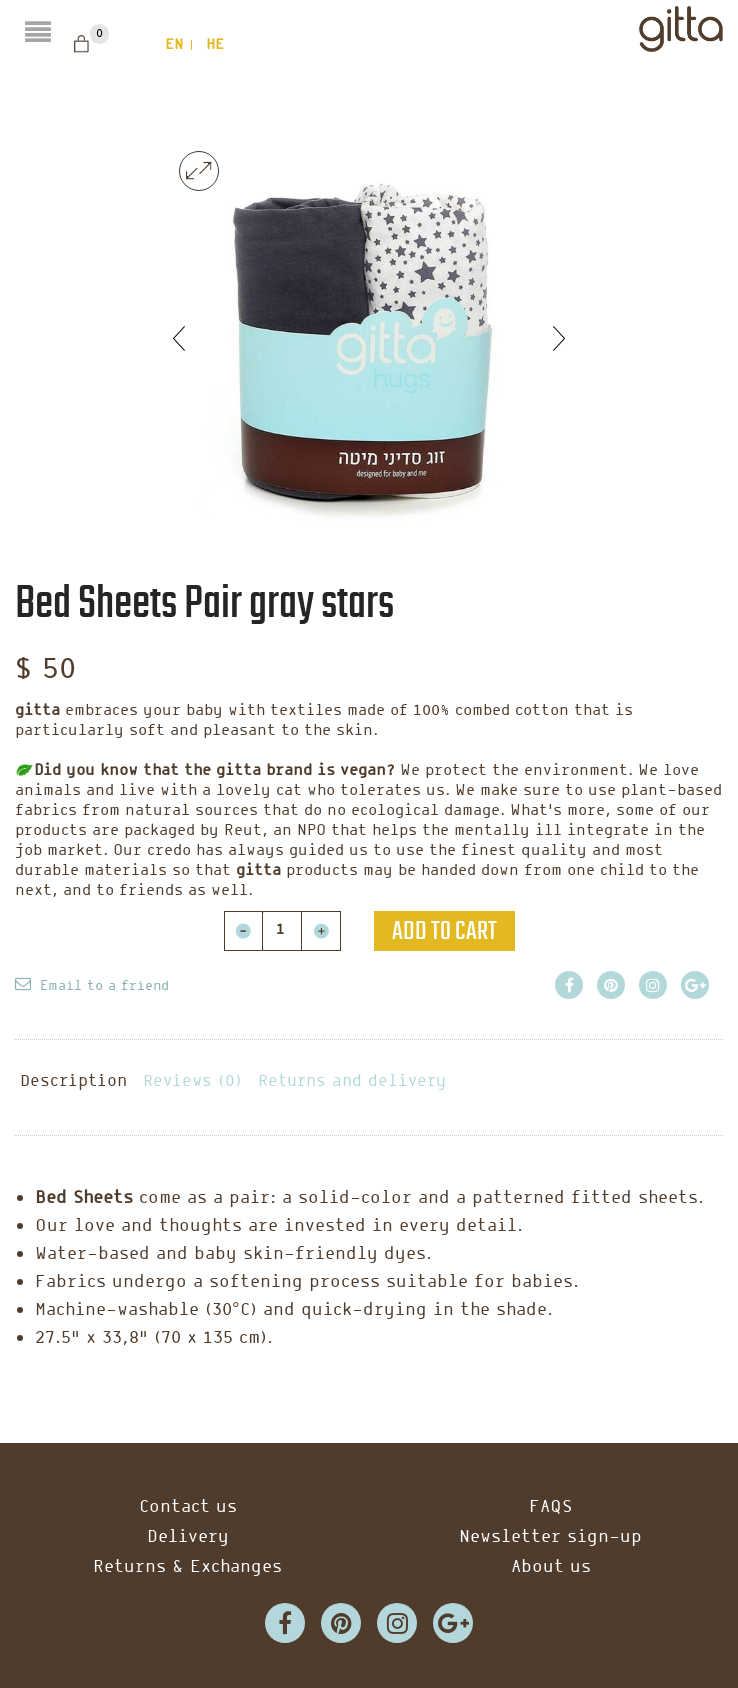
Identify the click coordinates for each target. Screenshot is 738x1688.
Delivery (188, 1537)
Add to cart (444, 931)
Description (73, 1081)
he (215, 45)
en (174, 45)
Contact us (188, 1507)
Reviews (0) (192, 1081)
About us (551, 1567)
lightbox (199, 171)
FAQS (550, 1507)
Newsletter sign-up (550, 1537)
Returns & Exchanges (187, 1567)
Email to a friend (104, 986)
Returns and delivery (352, 1081)
